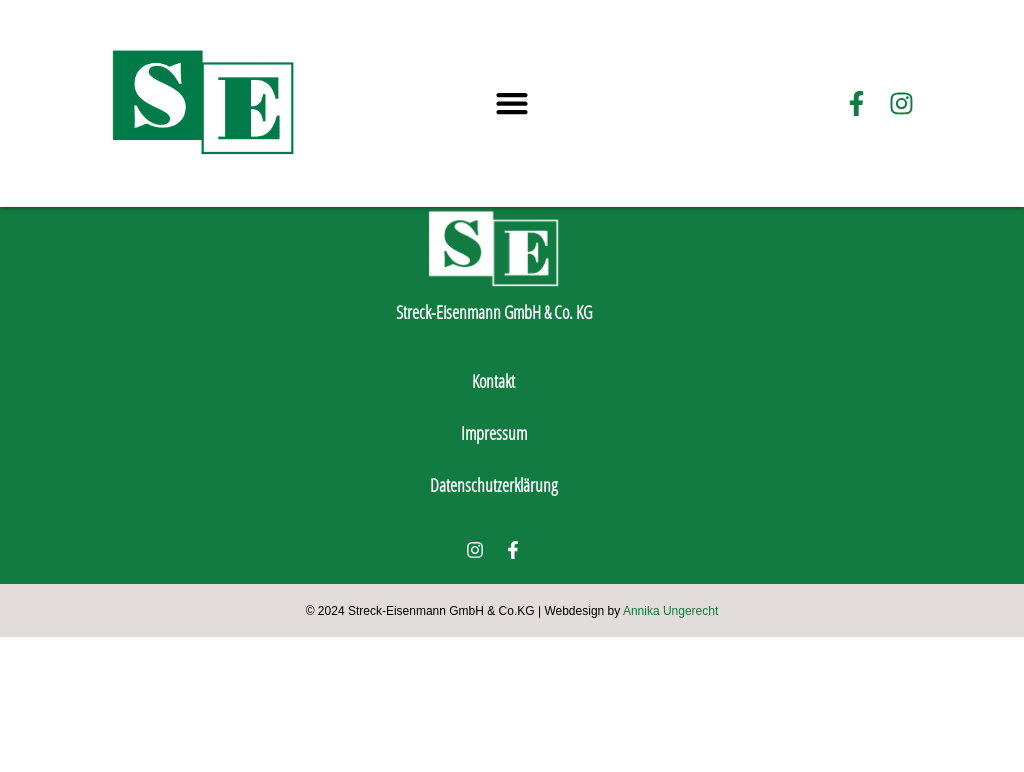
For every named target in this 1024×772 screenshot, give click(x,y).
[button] (512, 103)
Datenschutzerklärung (494, 620)
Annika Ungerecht (670, 746)
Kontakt (493, 516)
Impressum (494, 568)
